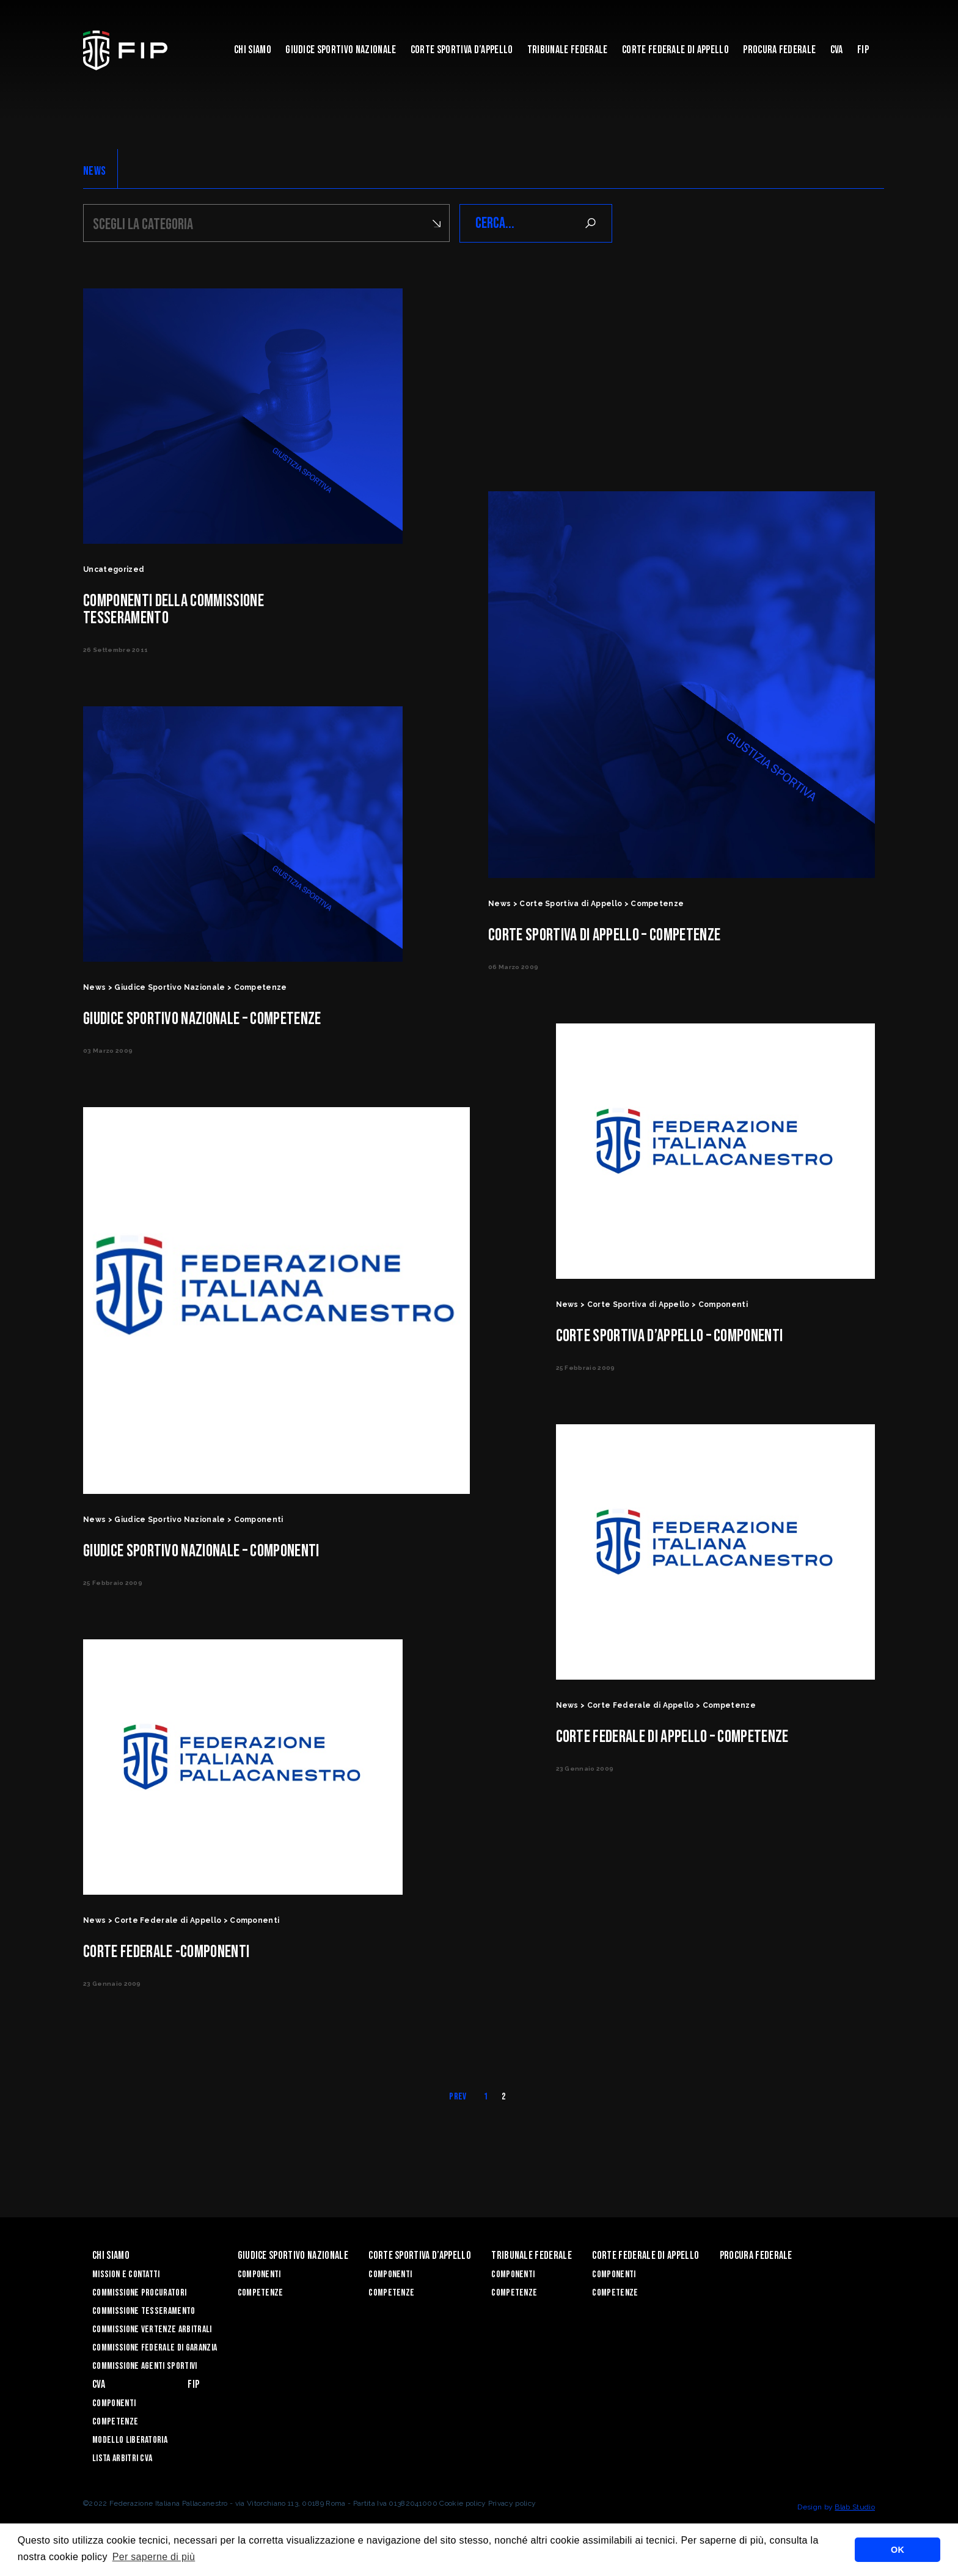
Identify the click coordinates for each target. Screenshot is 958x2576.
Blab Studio (855, 2507)
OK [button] (897, 2550)
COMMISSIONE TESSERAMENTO (144, 2311)
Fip (863, 49)
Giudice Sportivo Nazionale (340, 49)
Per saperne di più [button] (154, 2557)
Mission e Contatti (126, 2274)
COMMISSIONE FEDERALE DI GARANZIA (154, 2348)
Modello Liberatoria (129, 2440)
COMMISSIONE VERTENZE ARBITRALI (152, 2329)
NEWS (94, 171)
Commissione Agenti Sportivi (144, 2366)
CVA (836, 49)
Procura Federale (779, 49)
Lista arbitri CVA (122, 2458)
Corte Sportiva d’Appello (462, 49)
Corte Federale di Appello (675, 49)
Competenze (260, 2293)
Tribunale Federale (567, 49)
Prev (457, 2096)
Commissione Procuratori (139, 2293)
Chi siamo (252, 49)
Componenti (259, 2274)
